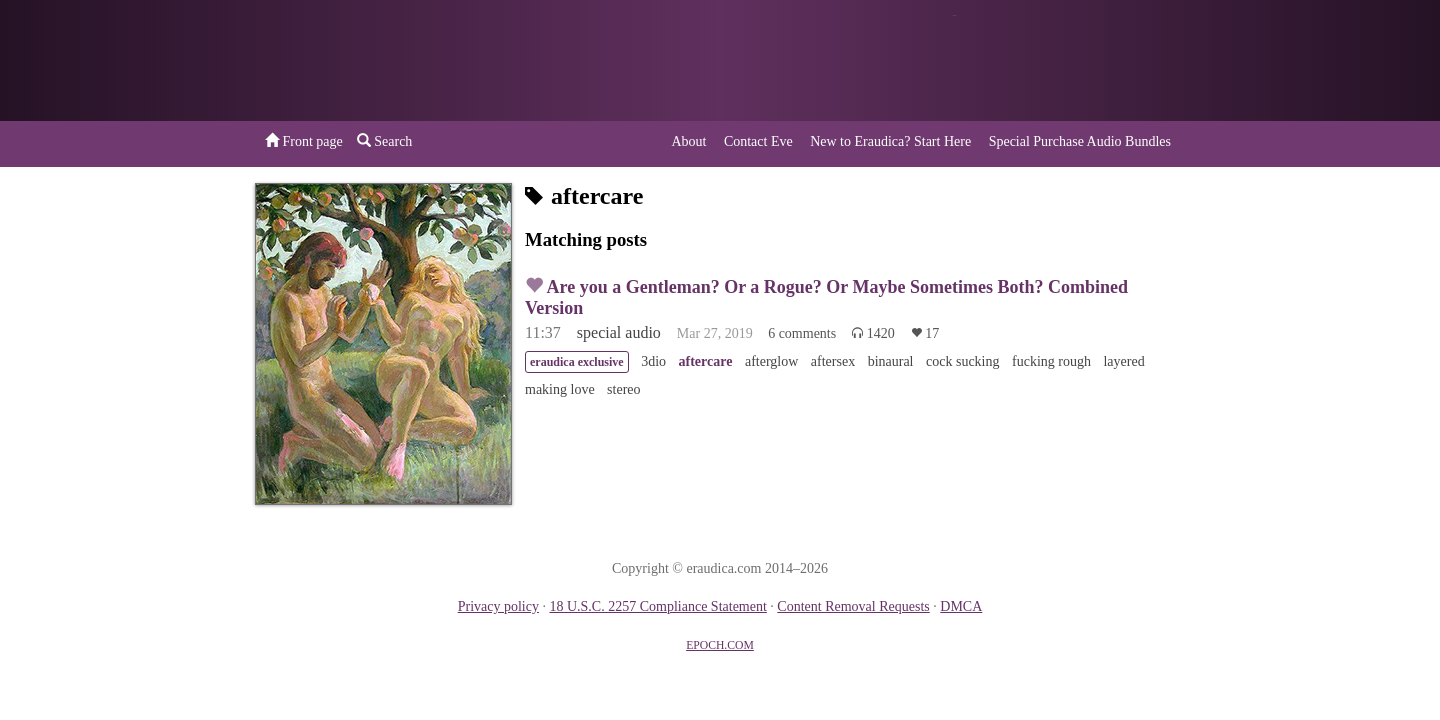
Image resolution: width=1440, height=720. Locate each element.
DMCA (961, 606)
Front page (304, 141)
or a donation (1083, 60)
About (688, 141)
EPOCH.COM (720, 645)
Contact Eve (758, 141)
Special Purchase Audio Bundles (1080, 141)
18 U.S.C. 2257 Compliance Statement (657, 606)
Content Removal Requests (853, 606)
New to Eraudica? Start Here (890, 141)
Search (385, 141)
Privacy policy (498, 606)
